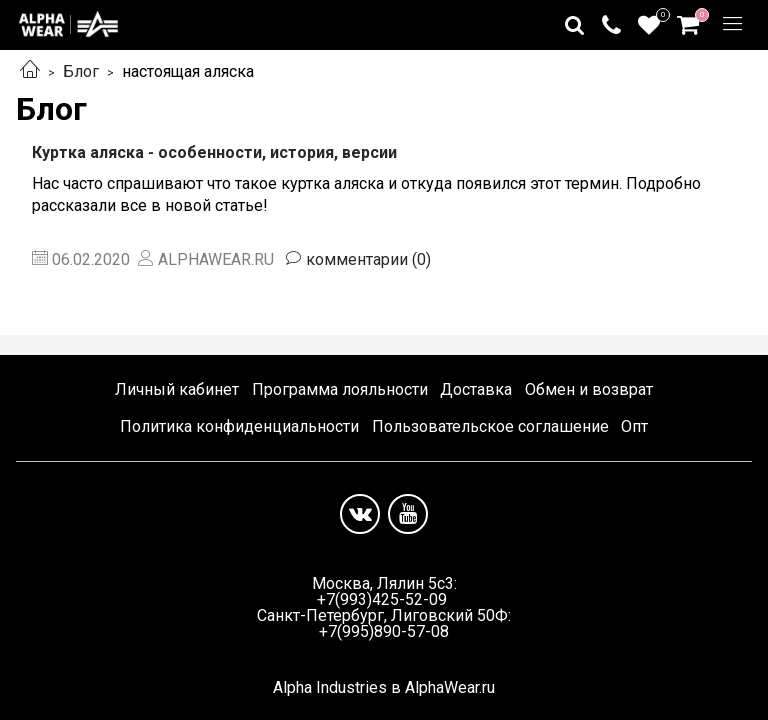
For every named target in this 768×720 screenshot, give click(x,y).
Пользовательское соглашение (490, 426)
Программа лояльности (340, 389)
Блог (81, 71)
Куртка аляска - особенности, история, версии (214, 152)
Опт (634, 426)
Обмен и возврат (589, 389)
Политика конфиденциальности (239, 426)
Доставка (476, 389)
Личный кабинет (177, 389)
